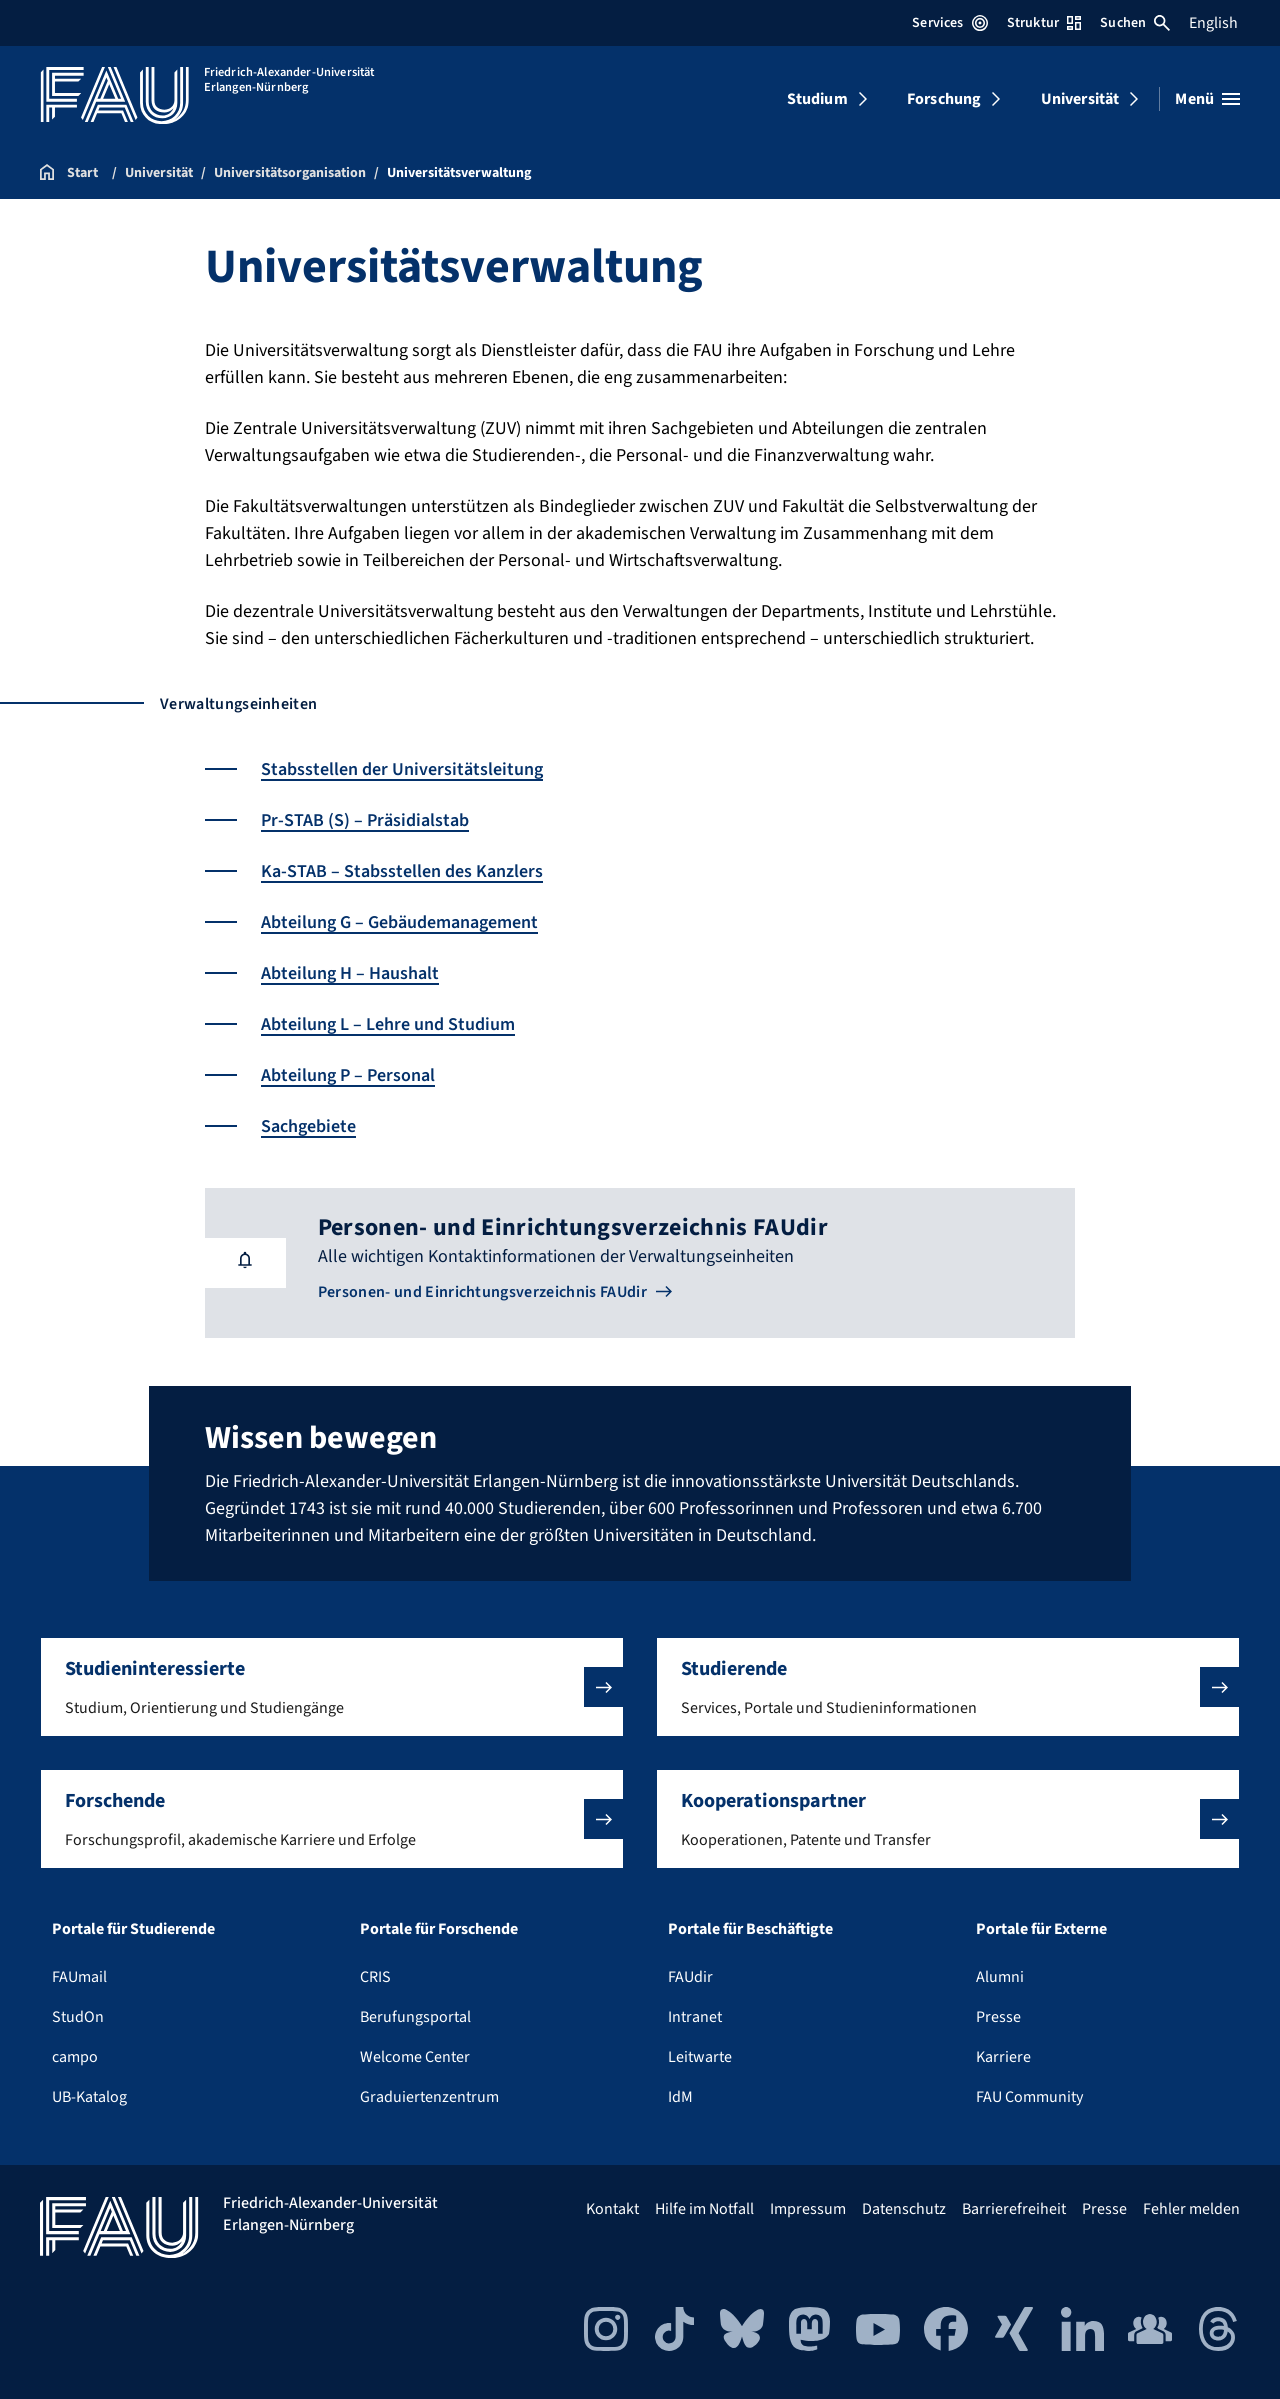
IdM (680, 2097)
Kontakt (612, 2209)
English (1213, 23)
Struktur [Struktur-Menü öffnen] (1044, 23)
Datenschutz (904, 2209)
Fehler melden (1191, 2209)
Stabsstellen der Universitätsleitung (402, 769)
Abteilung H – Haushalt (350, 973)
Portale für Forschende (439, 1929)
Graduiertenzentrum (429, 2097)
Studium (817, 99)
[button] (332, 1687)
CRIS (375, 1977)
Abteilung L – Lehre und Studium (388, 1024)
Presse (998, 2017)
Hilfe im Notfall (704, 2209)
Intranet (695, 2017)
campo (75, 2057)
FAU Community (1029, 2097)
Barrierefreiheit (1014, 2209)
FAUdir (690, 1977)
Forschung (944, 99)
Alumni (1000, 1977)
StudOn (78, 2017)
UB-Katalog (89, 2097)
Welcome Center (415, 2057)
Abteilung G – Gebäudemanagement (399, 922)
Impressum (808, 2209)
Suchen (1135, 23)
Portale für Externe (1041, 1929)
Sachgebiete (308, 1126)
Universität (1080, 99)
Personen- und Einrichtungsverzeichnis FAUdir (482, 1292)
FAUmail (79, 1977)
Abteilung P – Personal (348, 1075)
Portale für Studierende (133, 1929)
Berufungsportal (415, 2017)
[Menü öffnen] (1207, 99)
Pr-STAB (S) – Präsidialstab (365, 820)
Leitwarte (700, 2057)
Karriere (1003, 2057)
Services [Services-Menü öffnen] (949, 23)
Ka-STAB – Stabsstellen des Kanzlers (402, 871)
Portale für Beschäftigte (750, 1929)
